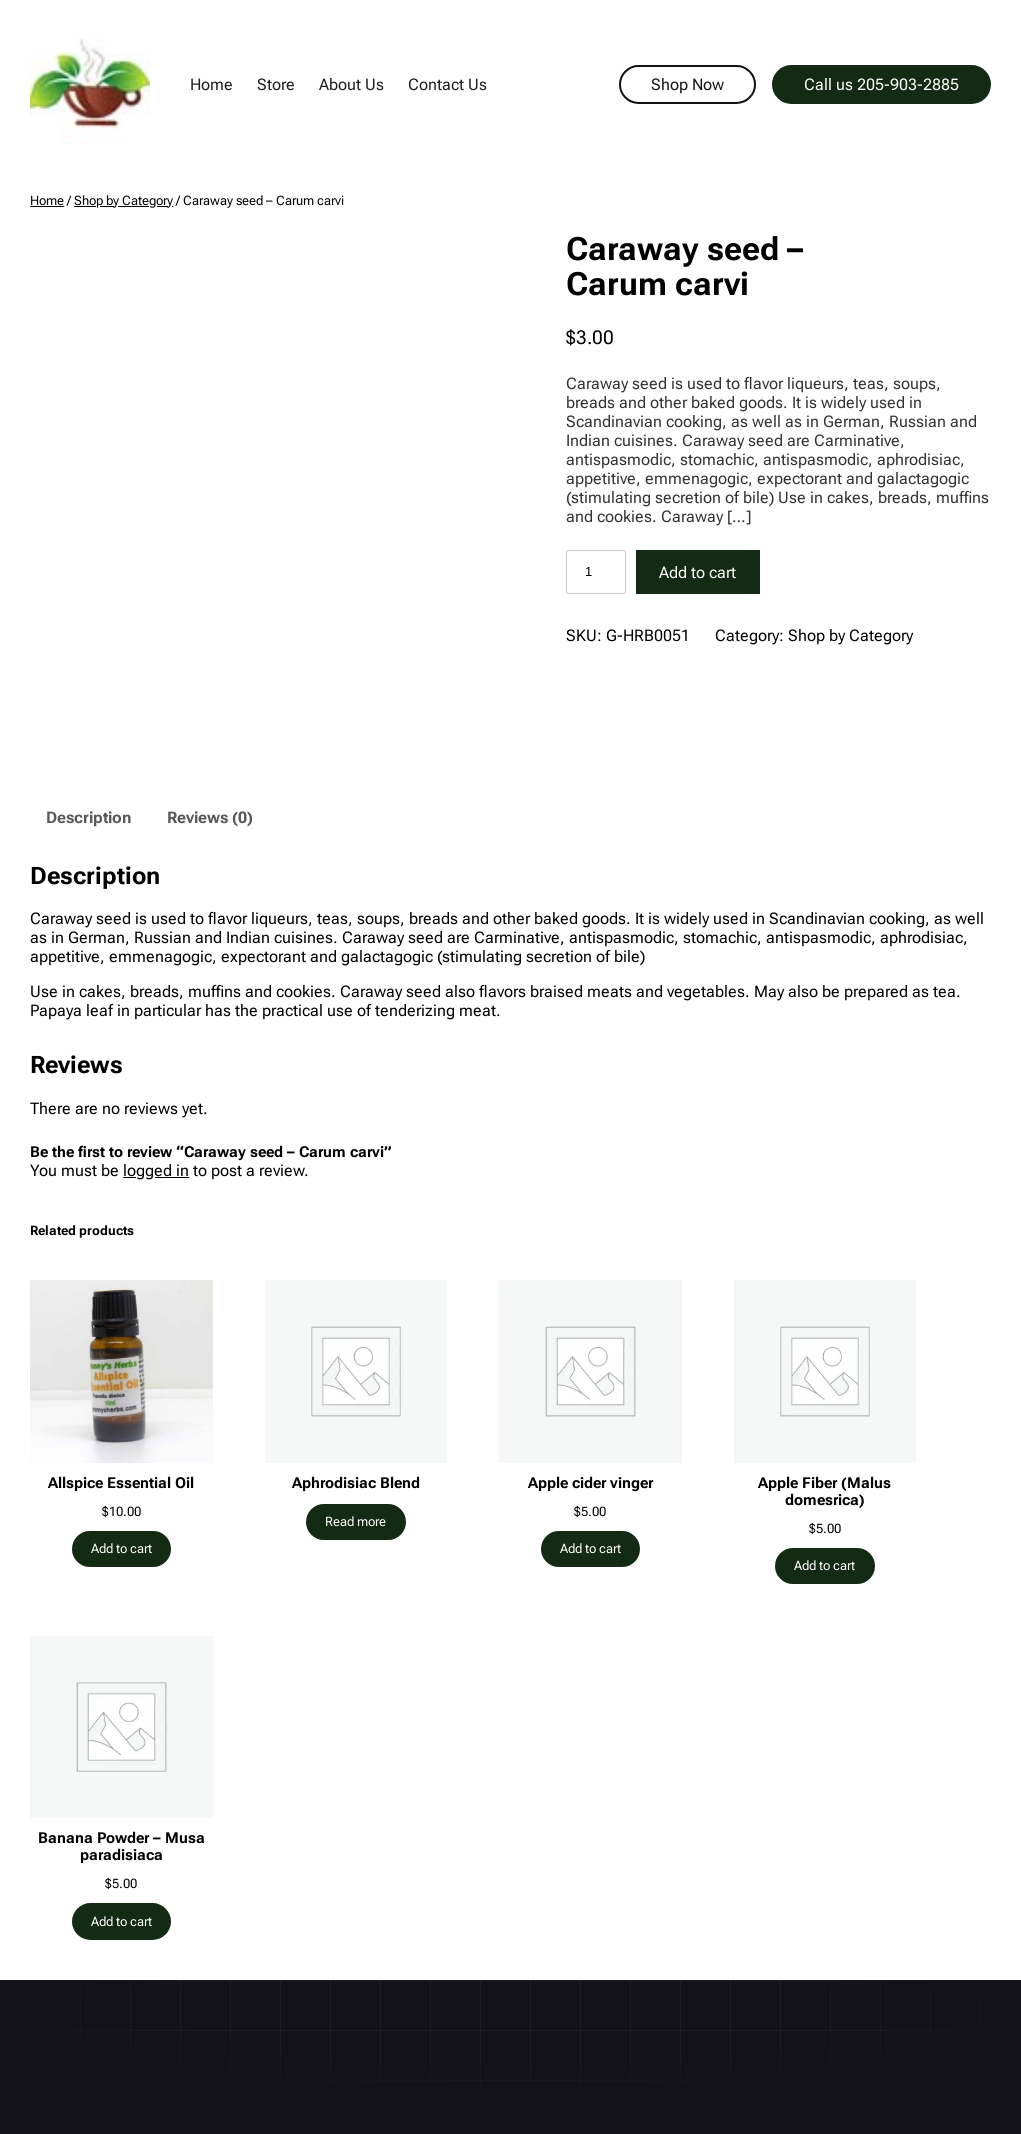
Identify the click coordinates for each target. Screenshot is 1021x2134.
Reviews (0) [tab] (210, 817)
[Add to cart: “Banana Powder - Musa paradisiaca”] (122, 1921)
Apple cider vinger (590, 1483)
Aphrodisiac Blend (356, 1483)
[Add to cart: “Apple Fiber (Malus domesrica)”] (825, 1566)
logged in (156, 1170)
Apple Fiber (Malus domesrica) (824, 1492)
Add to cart (697, 572)
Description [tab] (88, 817)
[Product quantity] (595, 572)
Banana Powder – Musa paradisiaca (121, 1847)
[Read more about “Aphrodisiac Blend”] (356, 1522)
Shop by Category (123, 200)
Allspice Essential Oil (121, 1483)
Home (47, 200)
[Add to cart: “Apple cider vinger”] (591, 1549)
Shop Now (687, 84)
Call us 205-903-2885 (881, 84)
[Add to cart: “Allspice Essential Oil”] (122, 1549)
